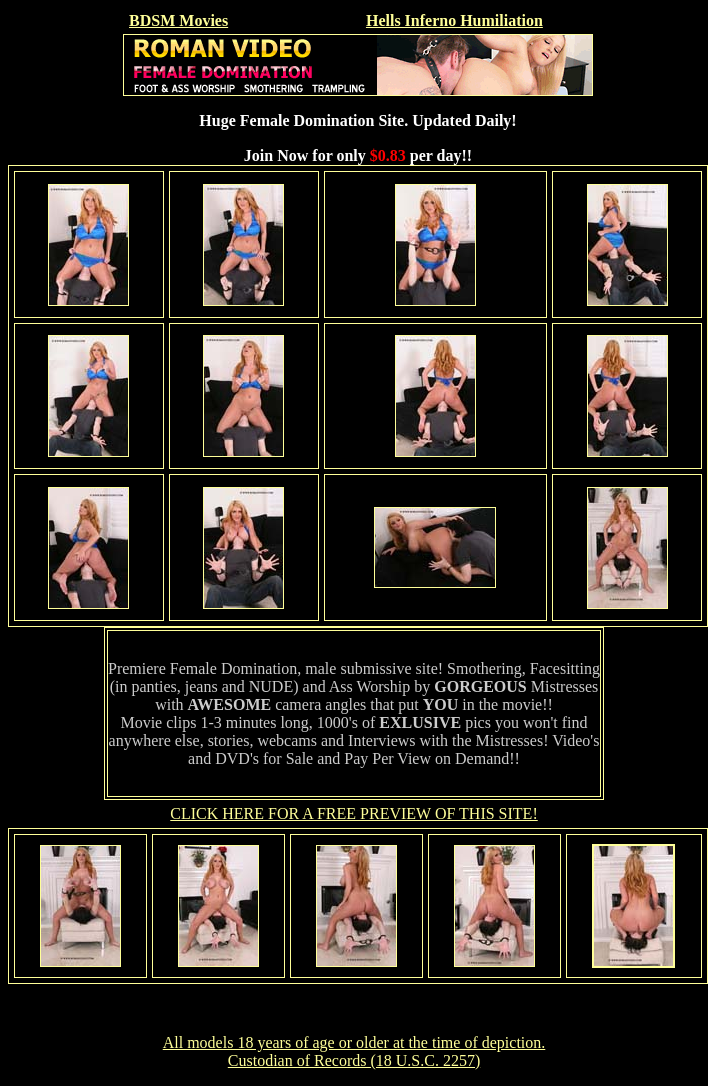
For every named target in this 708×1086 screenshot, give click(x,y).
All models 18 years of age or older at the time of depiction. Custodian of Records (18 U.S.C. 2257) (354, 1051)
